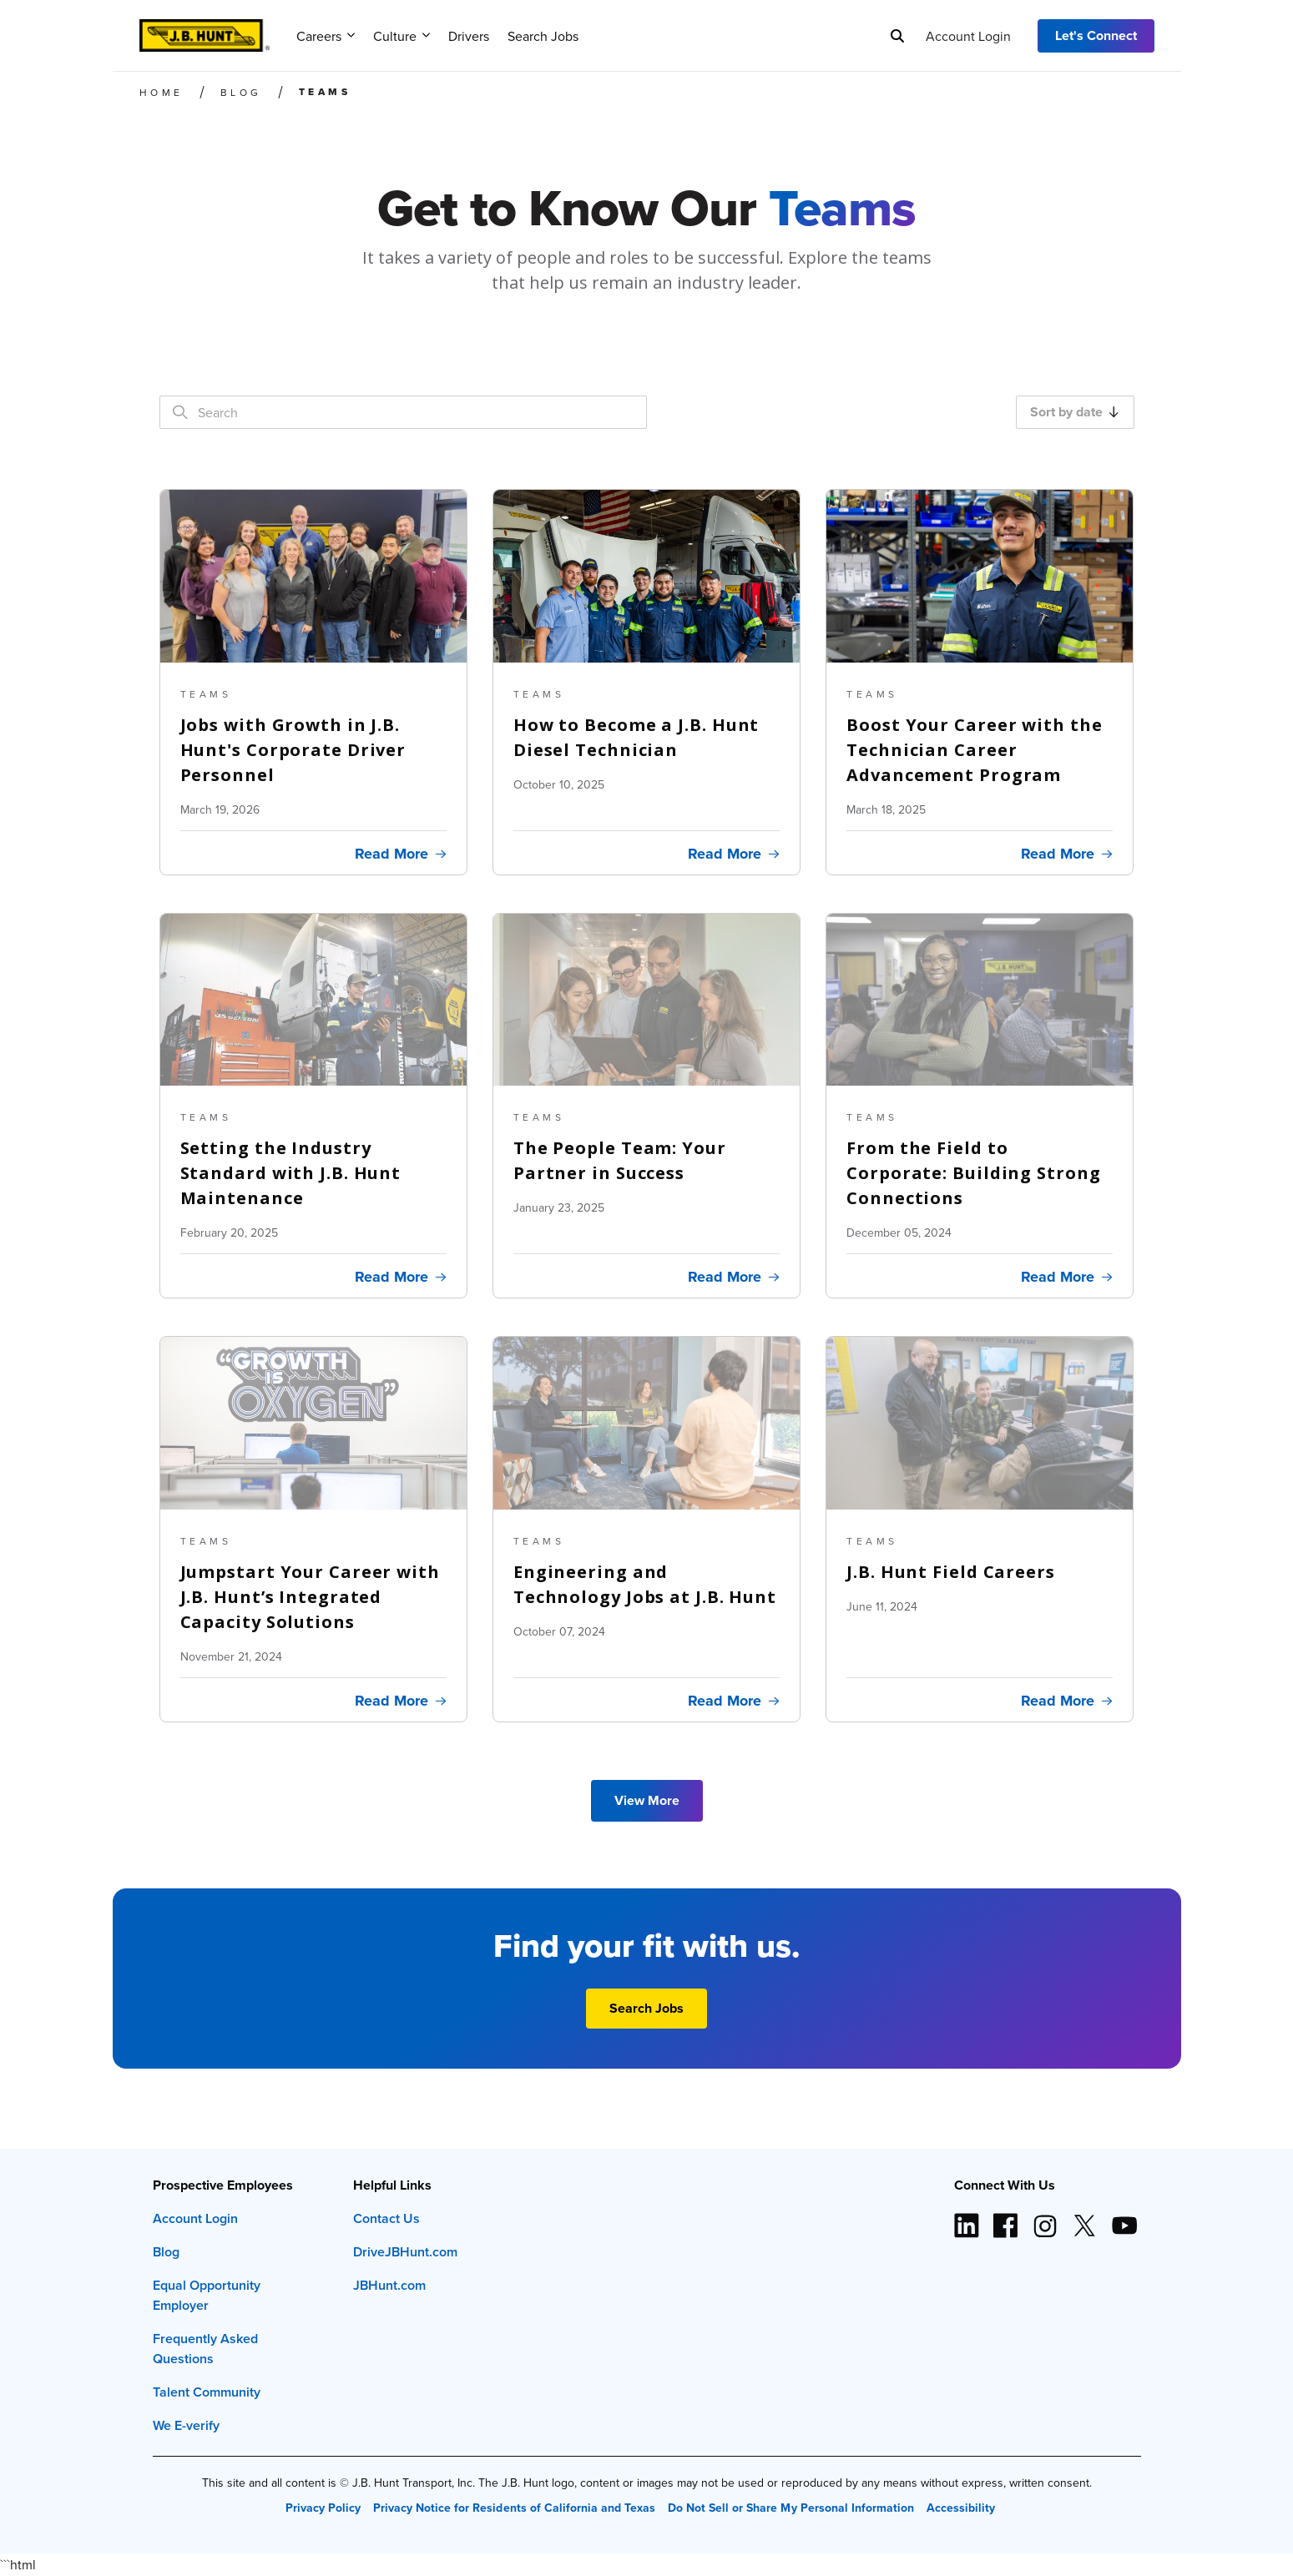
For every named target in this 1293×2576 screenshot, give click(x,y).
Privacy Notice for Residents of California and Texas (514, 2507)
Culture (401, 36)
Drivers (468, 36)
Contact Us (386, 2218)
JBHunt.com (389, 2285)
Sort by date (1074, 411)
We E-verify (186, 2425)
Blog (166, 2251)
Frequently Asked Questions (205, 2348)
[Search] (897, 36)
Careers (325, 36)
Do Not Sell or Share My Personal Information (791, 2507)
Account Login (968, 36)
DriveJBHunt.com (405, 2251)
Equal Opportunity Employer (206, 2295)
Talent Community (206, 2392)
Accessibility (961, 2507)
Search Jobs (543, 36)
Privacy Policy (323, 2507)
